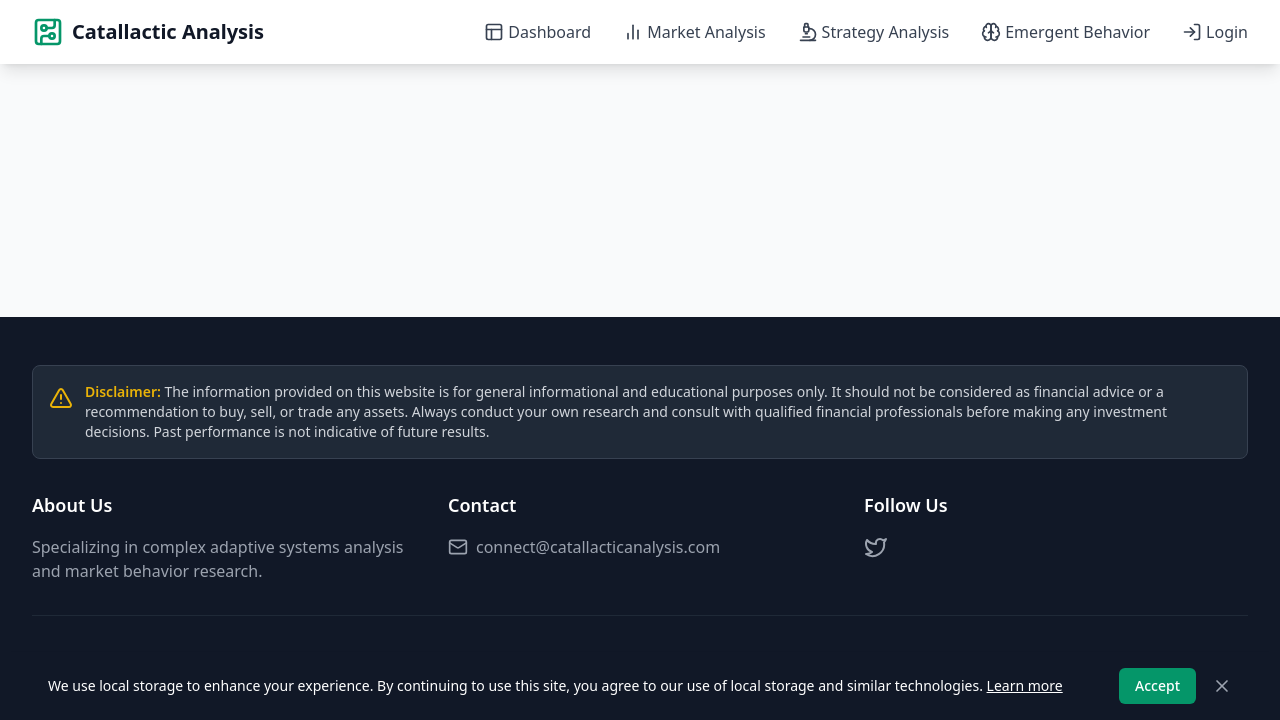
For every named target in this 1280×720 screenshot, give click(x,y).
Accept (1157, 685)
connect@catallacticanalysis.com (584, 547)
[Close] (1222, 686)
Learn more (1025, 685)
